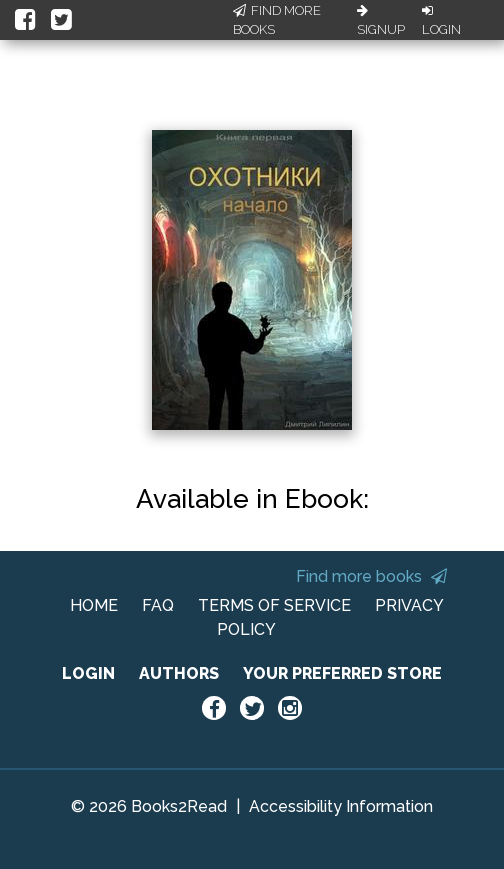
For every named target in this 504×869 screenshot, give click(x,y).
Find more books (371, 576)
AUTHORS (179, 673)
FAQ (158, 605)
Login (441, 21)
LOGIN (88, 673)
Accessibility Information (341, 806)
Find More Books (277, 20)
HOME (94, 605)
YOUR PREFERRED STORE (342, 673)
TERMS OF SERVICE (274, 605)
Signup (381, 21)
